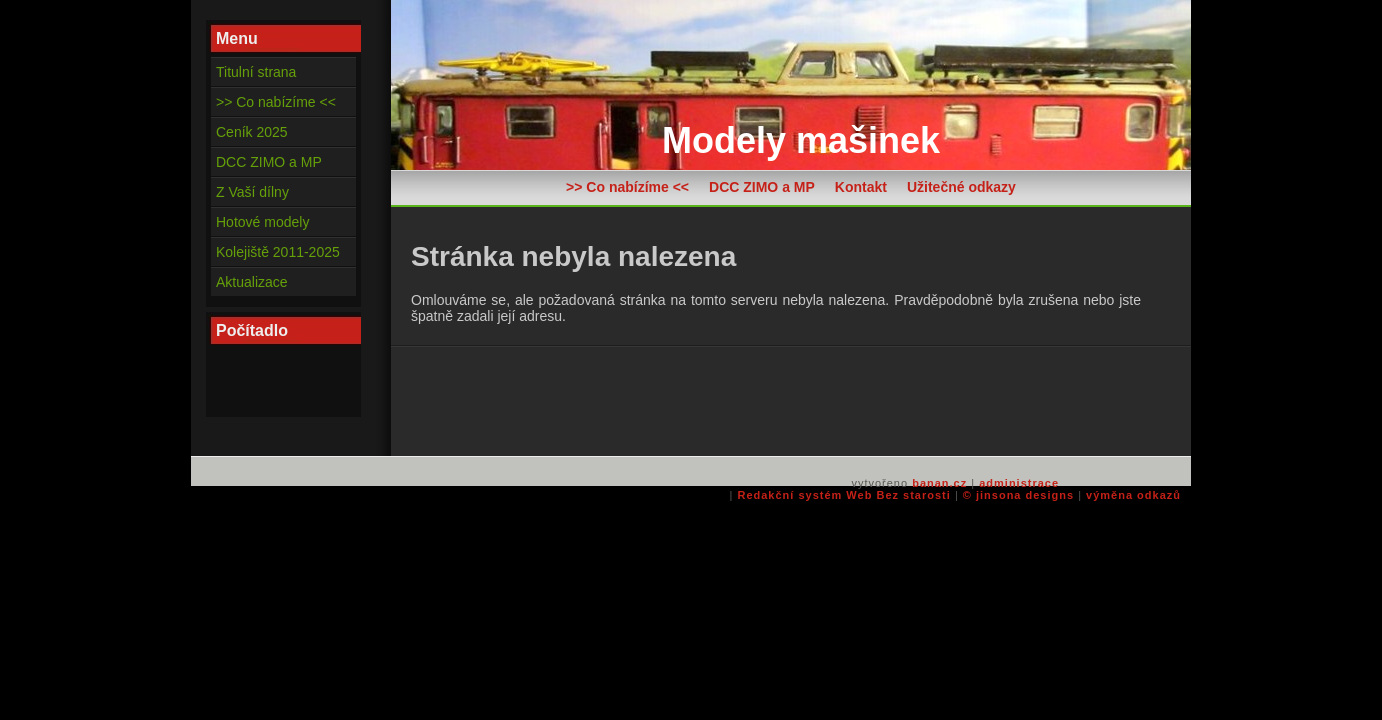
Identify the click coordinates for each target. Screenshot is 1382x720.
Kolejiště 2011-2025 (278, 252)
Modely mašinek (801, 140)
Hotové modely (262, 222)
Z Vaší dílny (252, 192)
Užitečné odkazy (961, 187)
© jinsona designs (1018, 495)
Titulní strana (256, 72)
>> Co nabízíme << (627, 187)
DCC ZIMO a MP (762, 187)
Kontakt (861, 187)
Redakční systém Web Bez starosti (843, 495)
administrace (1019, 483)
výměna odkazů (1133, 495)
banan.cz (939, 483)
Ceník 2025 (252, 132)
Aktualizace (252, 282)
